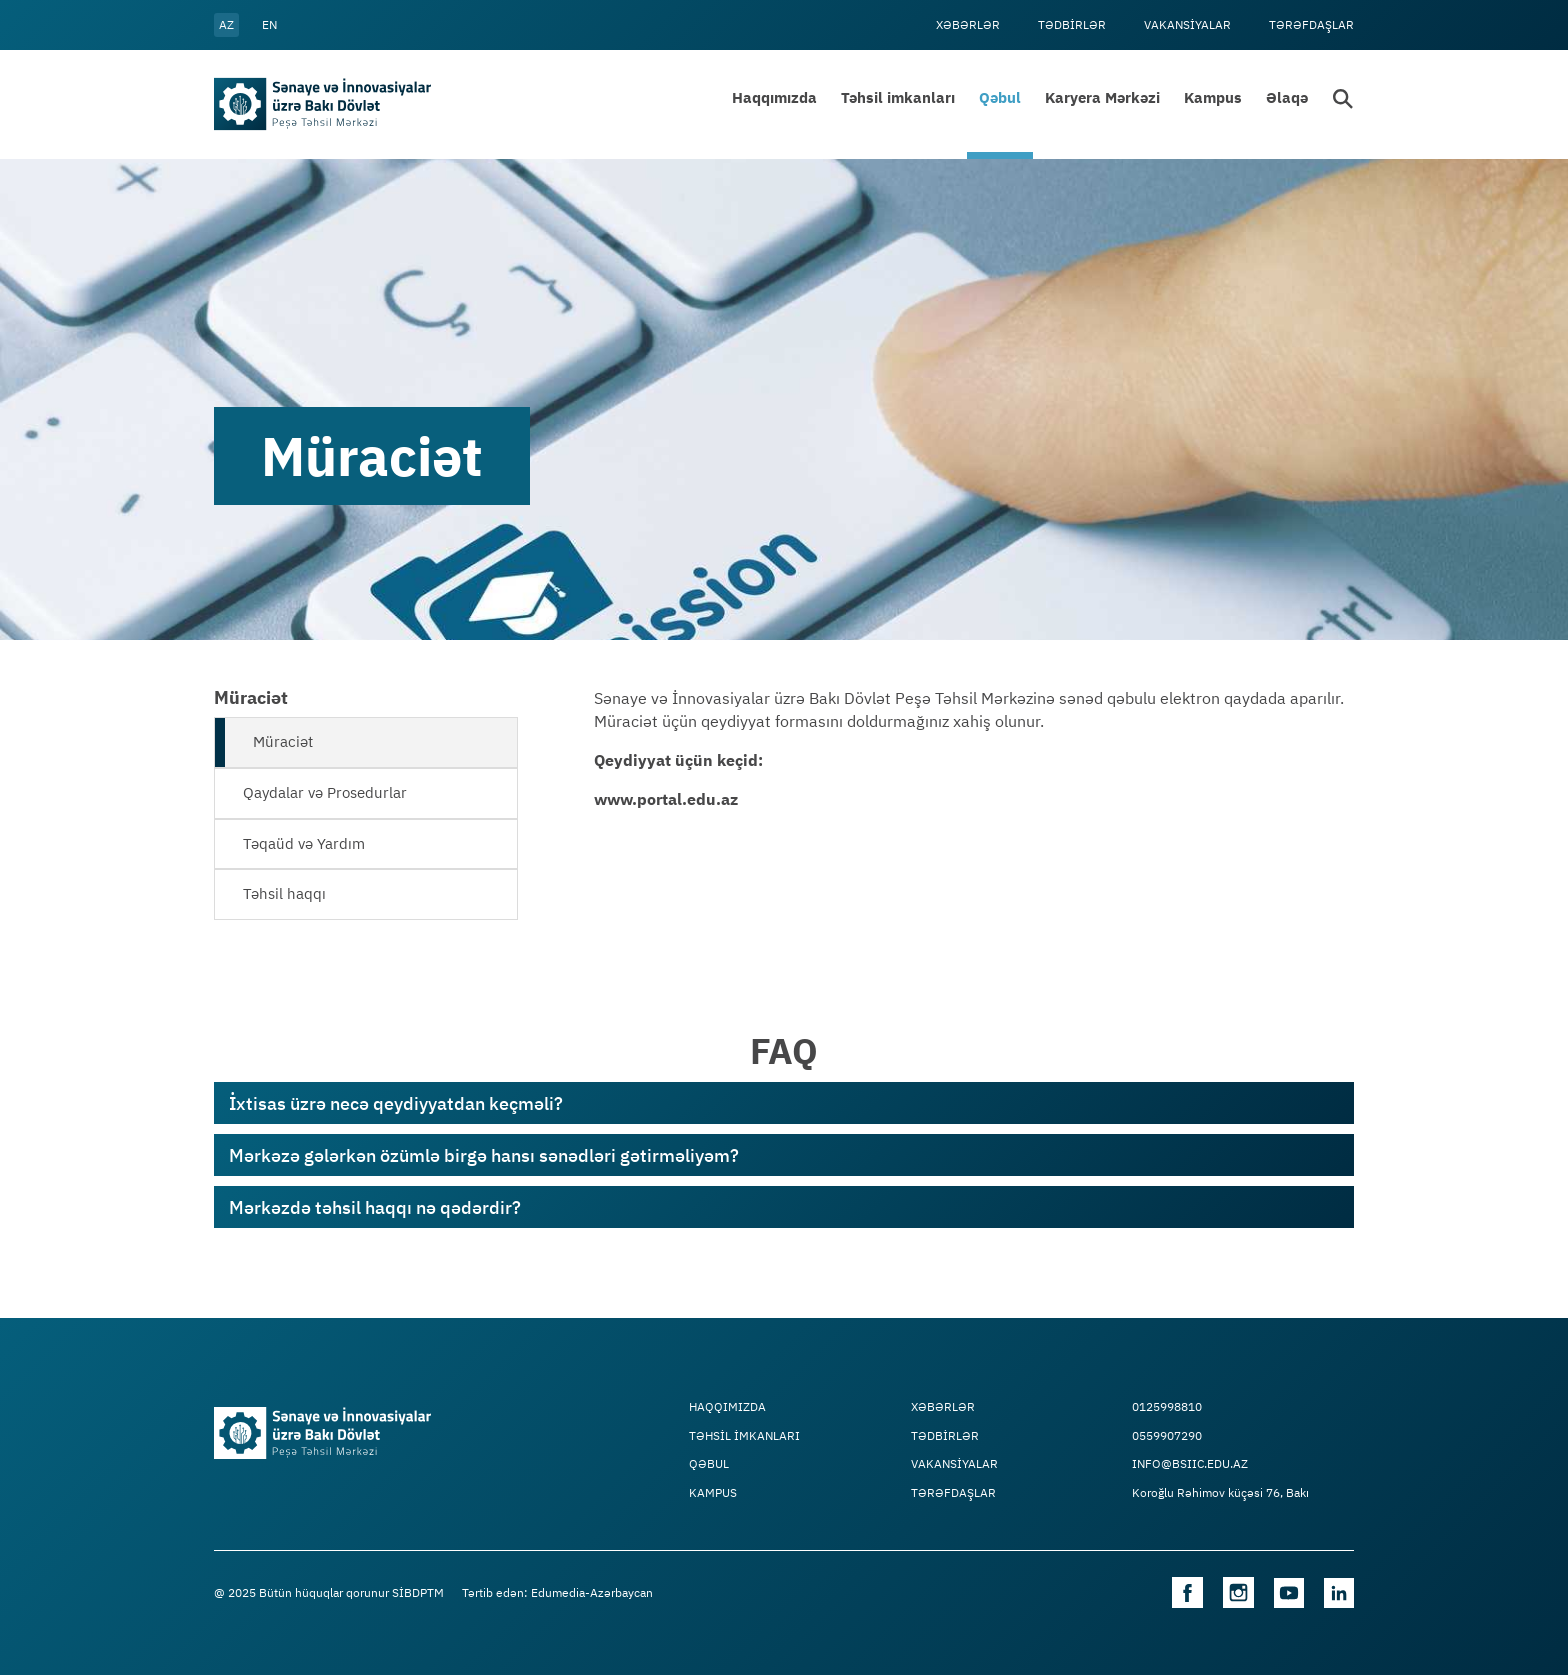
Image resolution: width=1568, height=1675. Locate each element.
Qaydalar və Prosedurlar (325, 792)
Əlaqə (1287, 97)
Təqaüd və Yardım (304, 843)
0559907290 (1167, 1436)
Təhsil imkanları (898, 97)
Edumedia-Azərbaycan (592, 1592)
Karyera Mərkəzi (1102, 97)
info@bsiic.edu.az (1190, 1464)
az (226, 24)
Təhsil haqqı (284, 893)
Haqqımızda (774, 97)
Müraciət (283, 741)
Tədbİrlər (1072, 24)
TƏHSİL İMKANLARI (744, 1436)
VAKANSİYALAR (1187, 24)
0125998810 (1167, 1407)
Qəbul (1000, 97)
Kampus (1213, 97)
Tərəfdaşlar (1311, 24)
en (269, 24)
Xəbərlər (968, 24)
